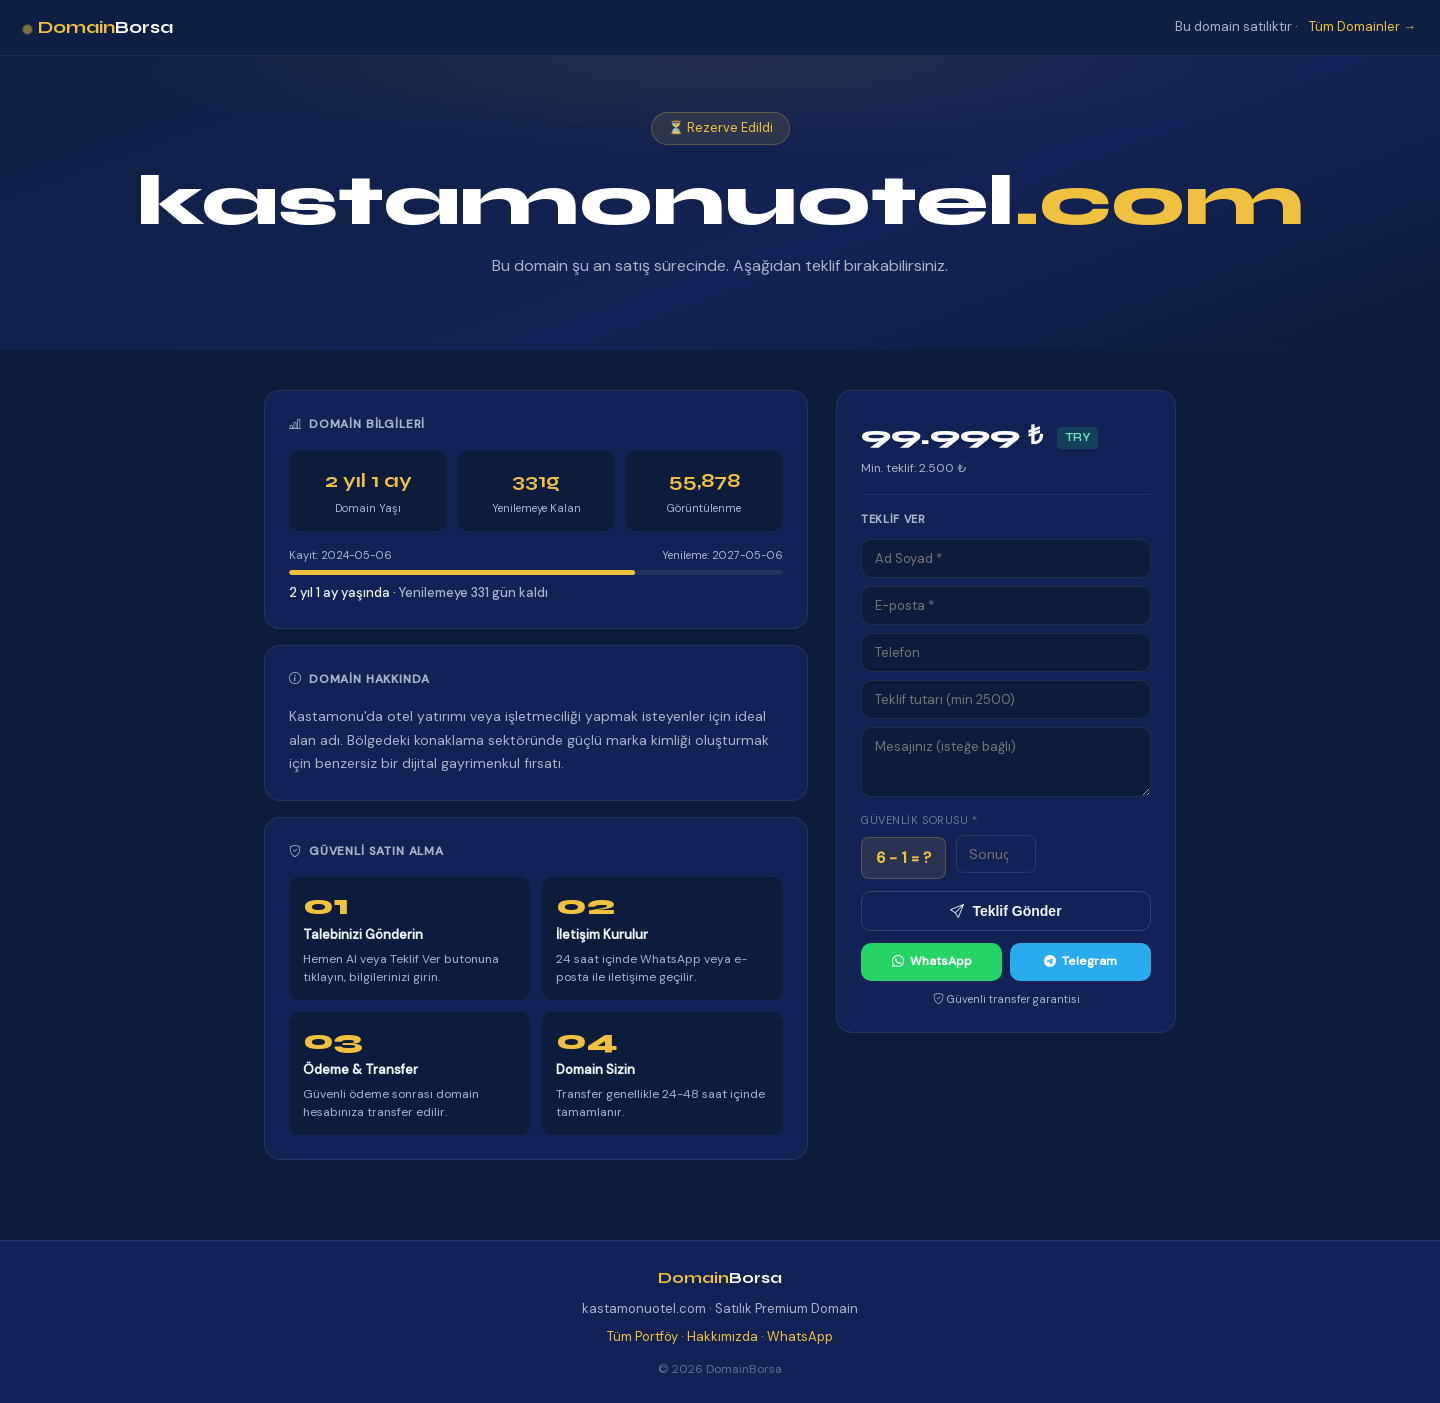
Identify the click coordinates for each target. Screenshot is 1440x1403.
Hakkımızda (722, 1336)
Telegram (1080, 961)
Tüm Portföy (642, 1336)
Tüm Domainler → (1362, 26)
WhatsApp (932, 961)
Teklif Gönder (1005, 911)
